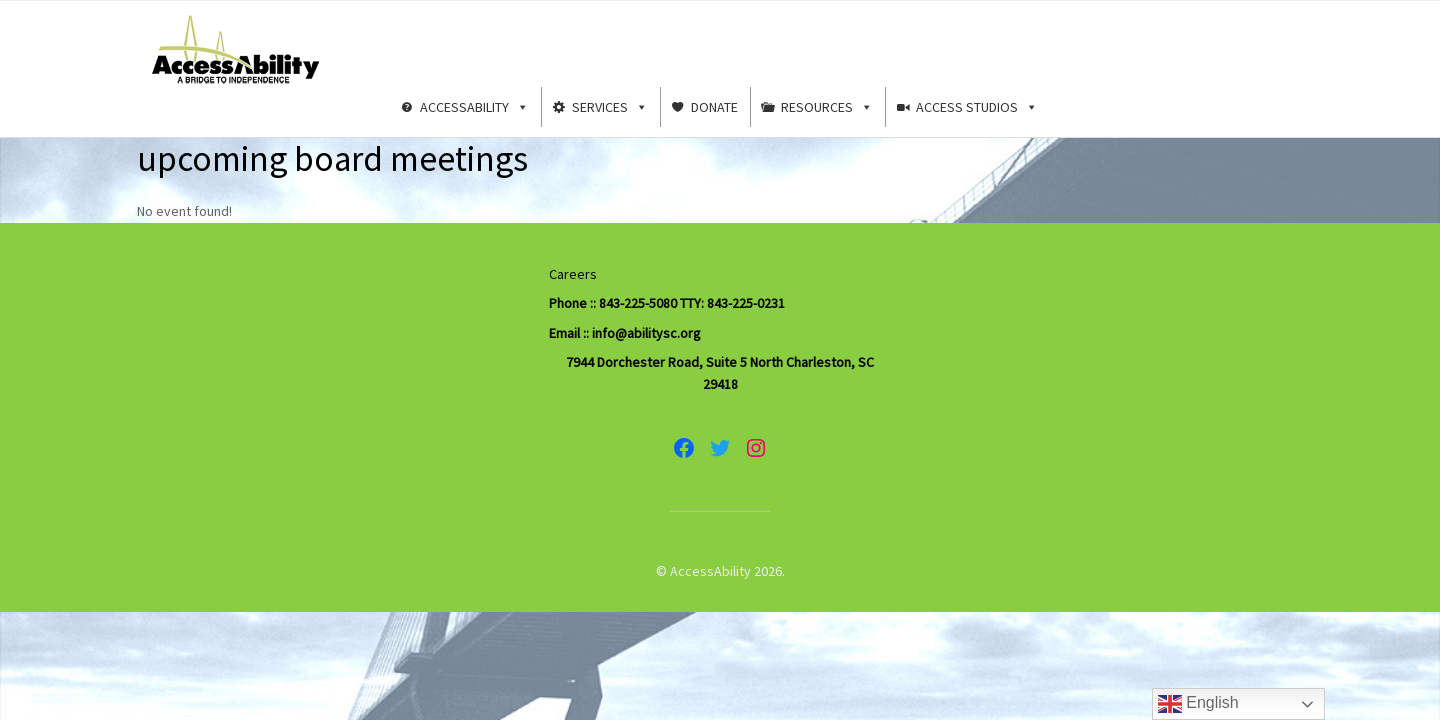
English (1198, 704)
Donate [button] (714, 107)
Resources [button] (827, 107)
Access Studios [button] (977, 107)
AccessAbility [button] (474, 107)
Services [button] (610, 107)
